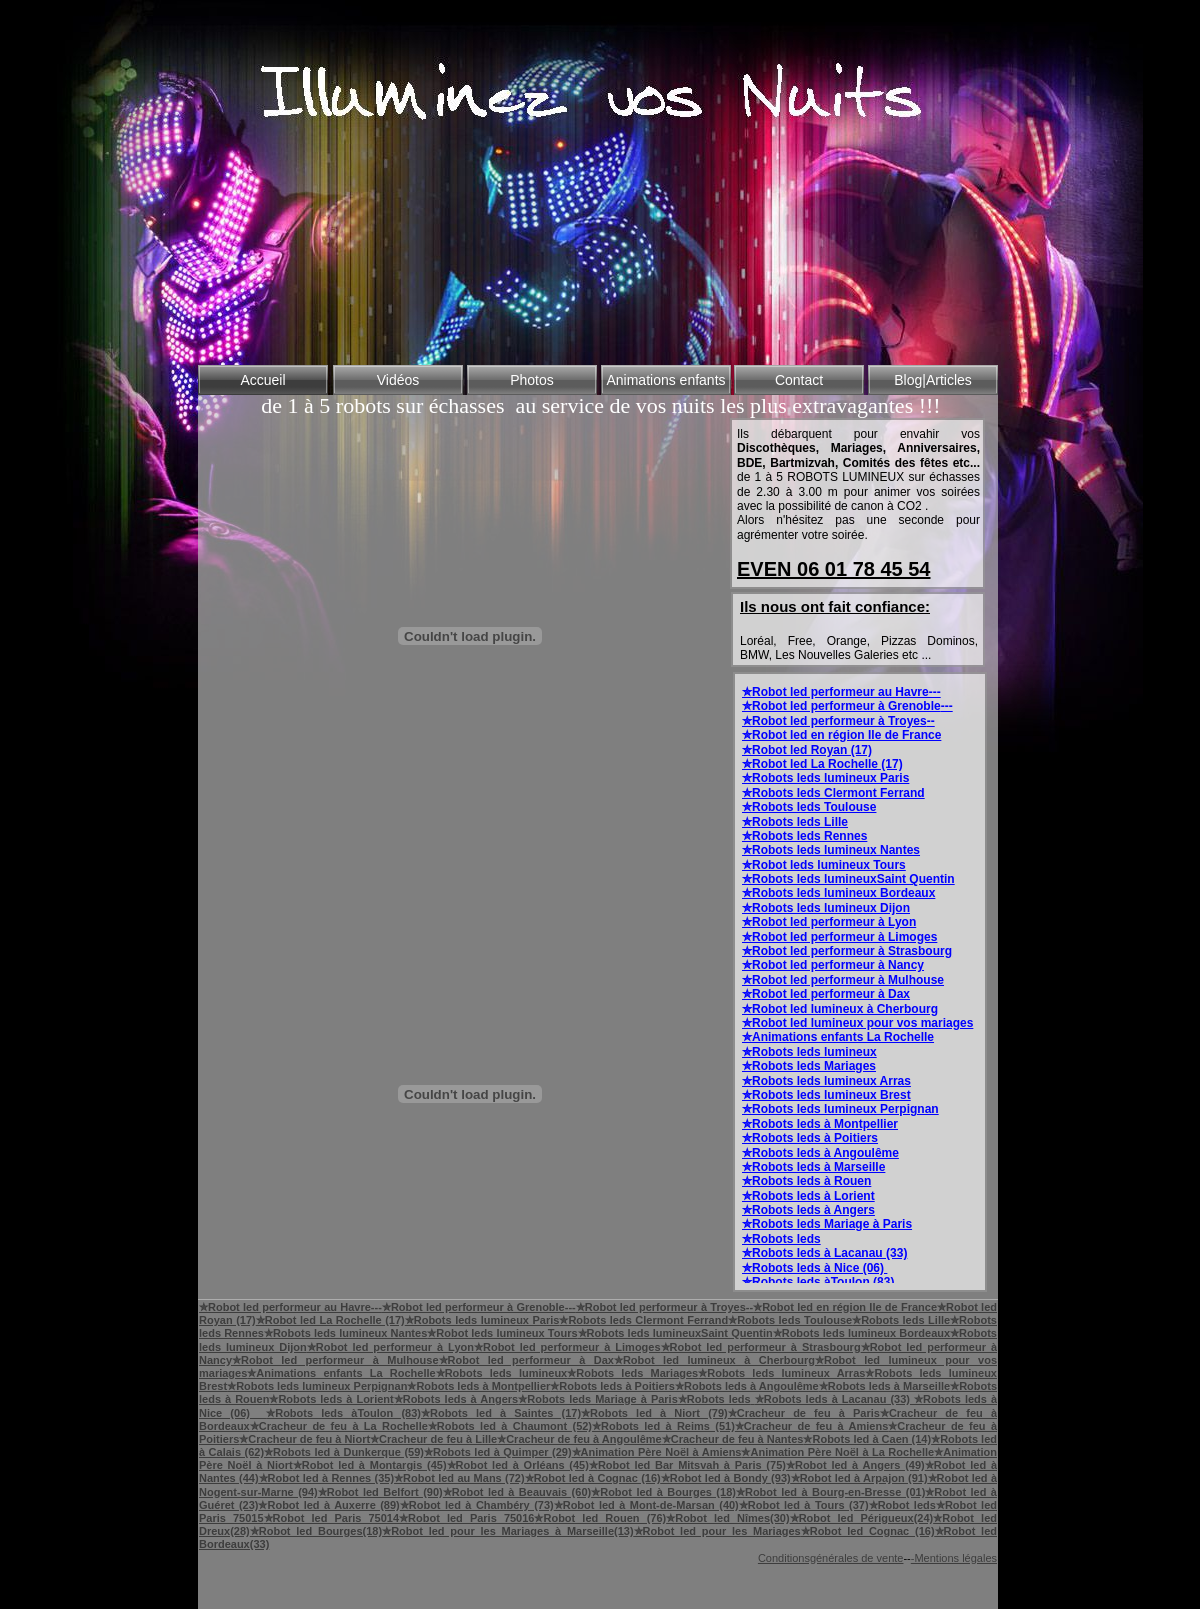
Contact (799, 380)
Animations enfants (665, 380)
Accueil (262, 380)
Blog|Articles (933, 380)
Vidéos (398, 380)
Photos (532, 380)
